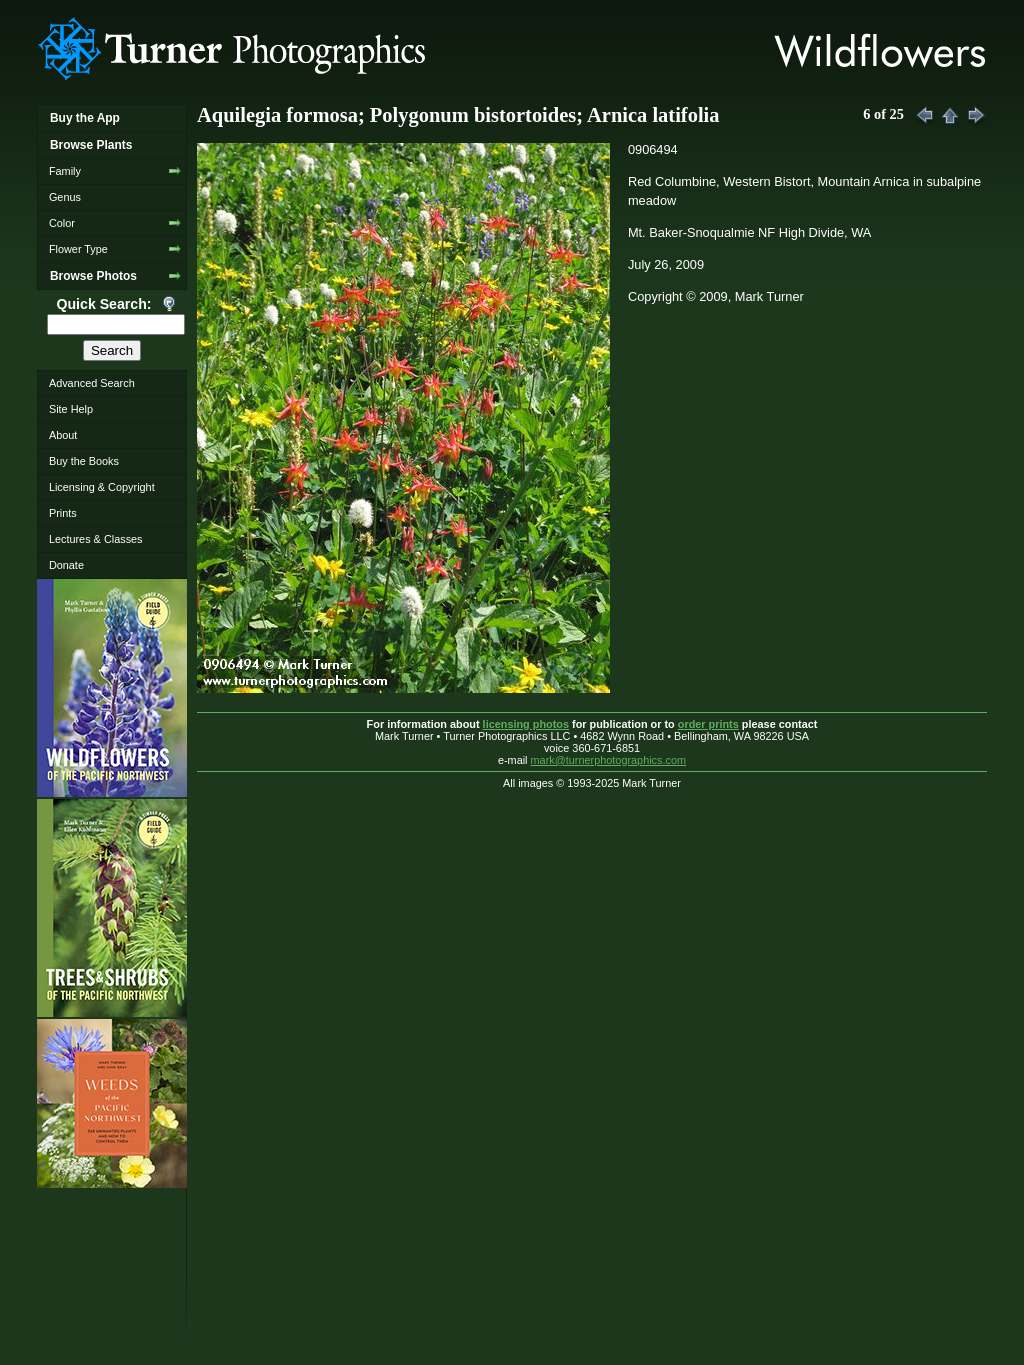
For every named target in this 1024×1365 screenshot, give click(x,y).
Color (62, 223)
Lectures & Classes (96, 539)
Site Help (71, 409)
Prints (63, 513)
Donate (66, 565)
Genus (65, 197)
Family (65, 171)
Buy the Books (84, 461)
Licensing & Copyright (102, 487)
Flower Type (78, 249)
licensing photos (526, 724)
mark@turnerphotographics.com (609, 760)
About (63, 435)
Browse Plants (91, 145)
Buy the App (85, 118)
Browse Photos (93, 276)
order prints (708, 724)
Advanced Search (92, 383)
